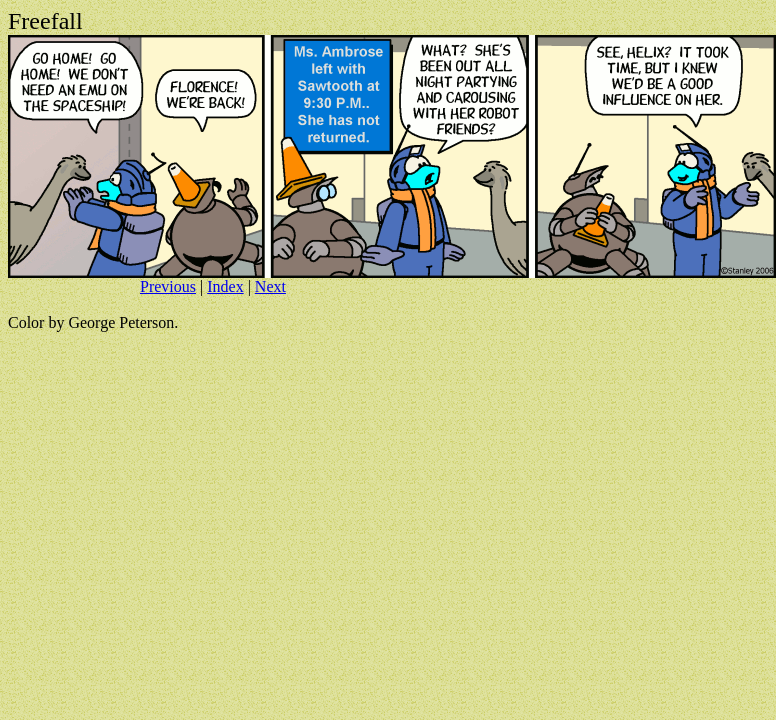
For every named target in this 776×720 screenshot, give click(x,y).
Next (270, 286)
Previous (168, 286)
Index (225, 286)
